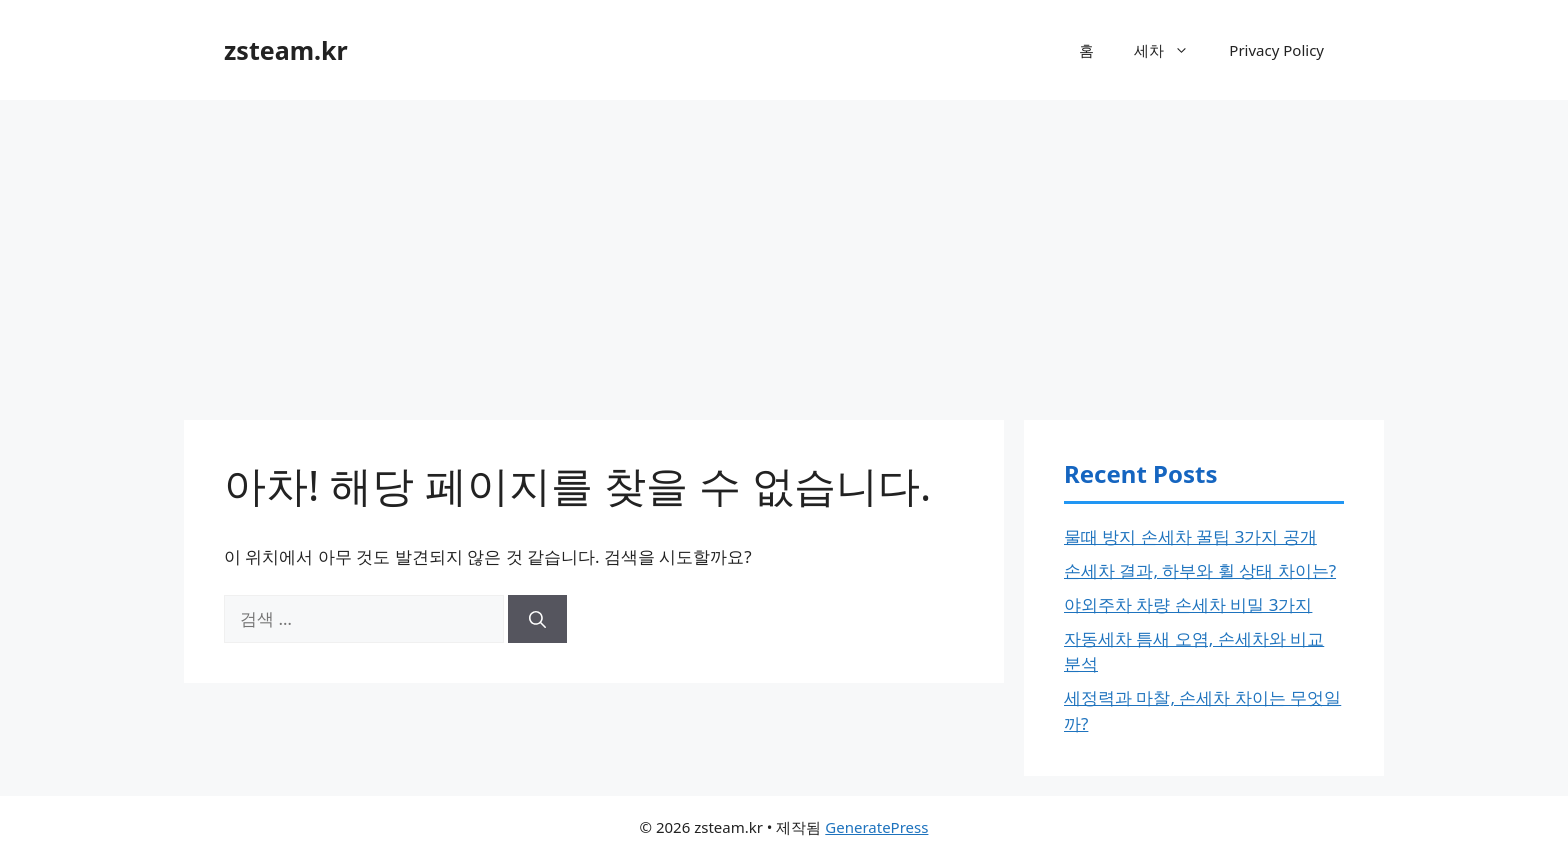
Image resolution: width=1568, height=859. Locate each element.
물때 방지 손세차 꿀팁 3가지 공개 (1190, 536)
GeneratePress (876, 827)
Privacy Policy (1276, 50)
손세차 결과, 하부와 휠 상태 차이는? (1200, 570)
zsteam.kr (286, 50)
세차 (1171, 50)
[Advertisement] (784, 250)
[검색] (537, 619)
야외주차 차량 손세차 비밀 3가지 (1188, 604)
